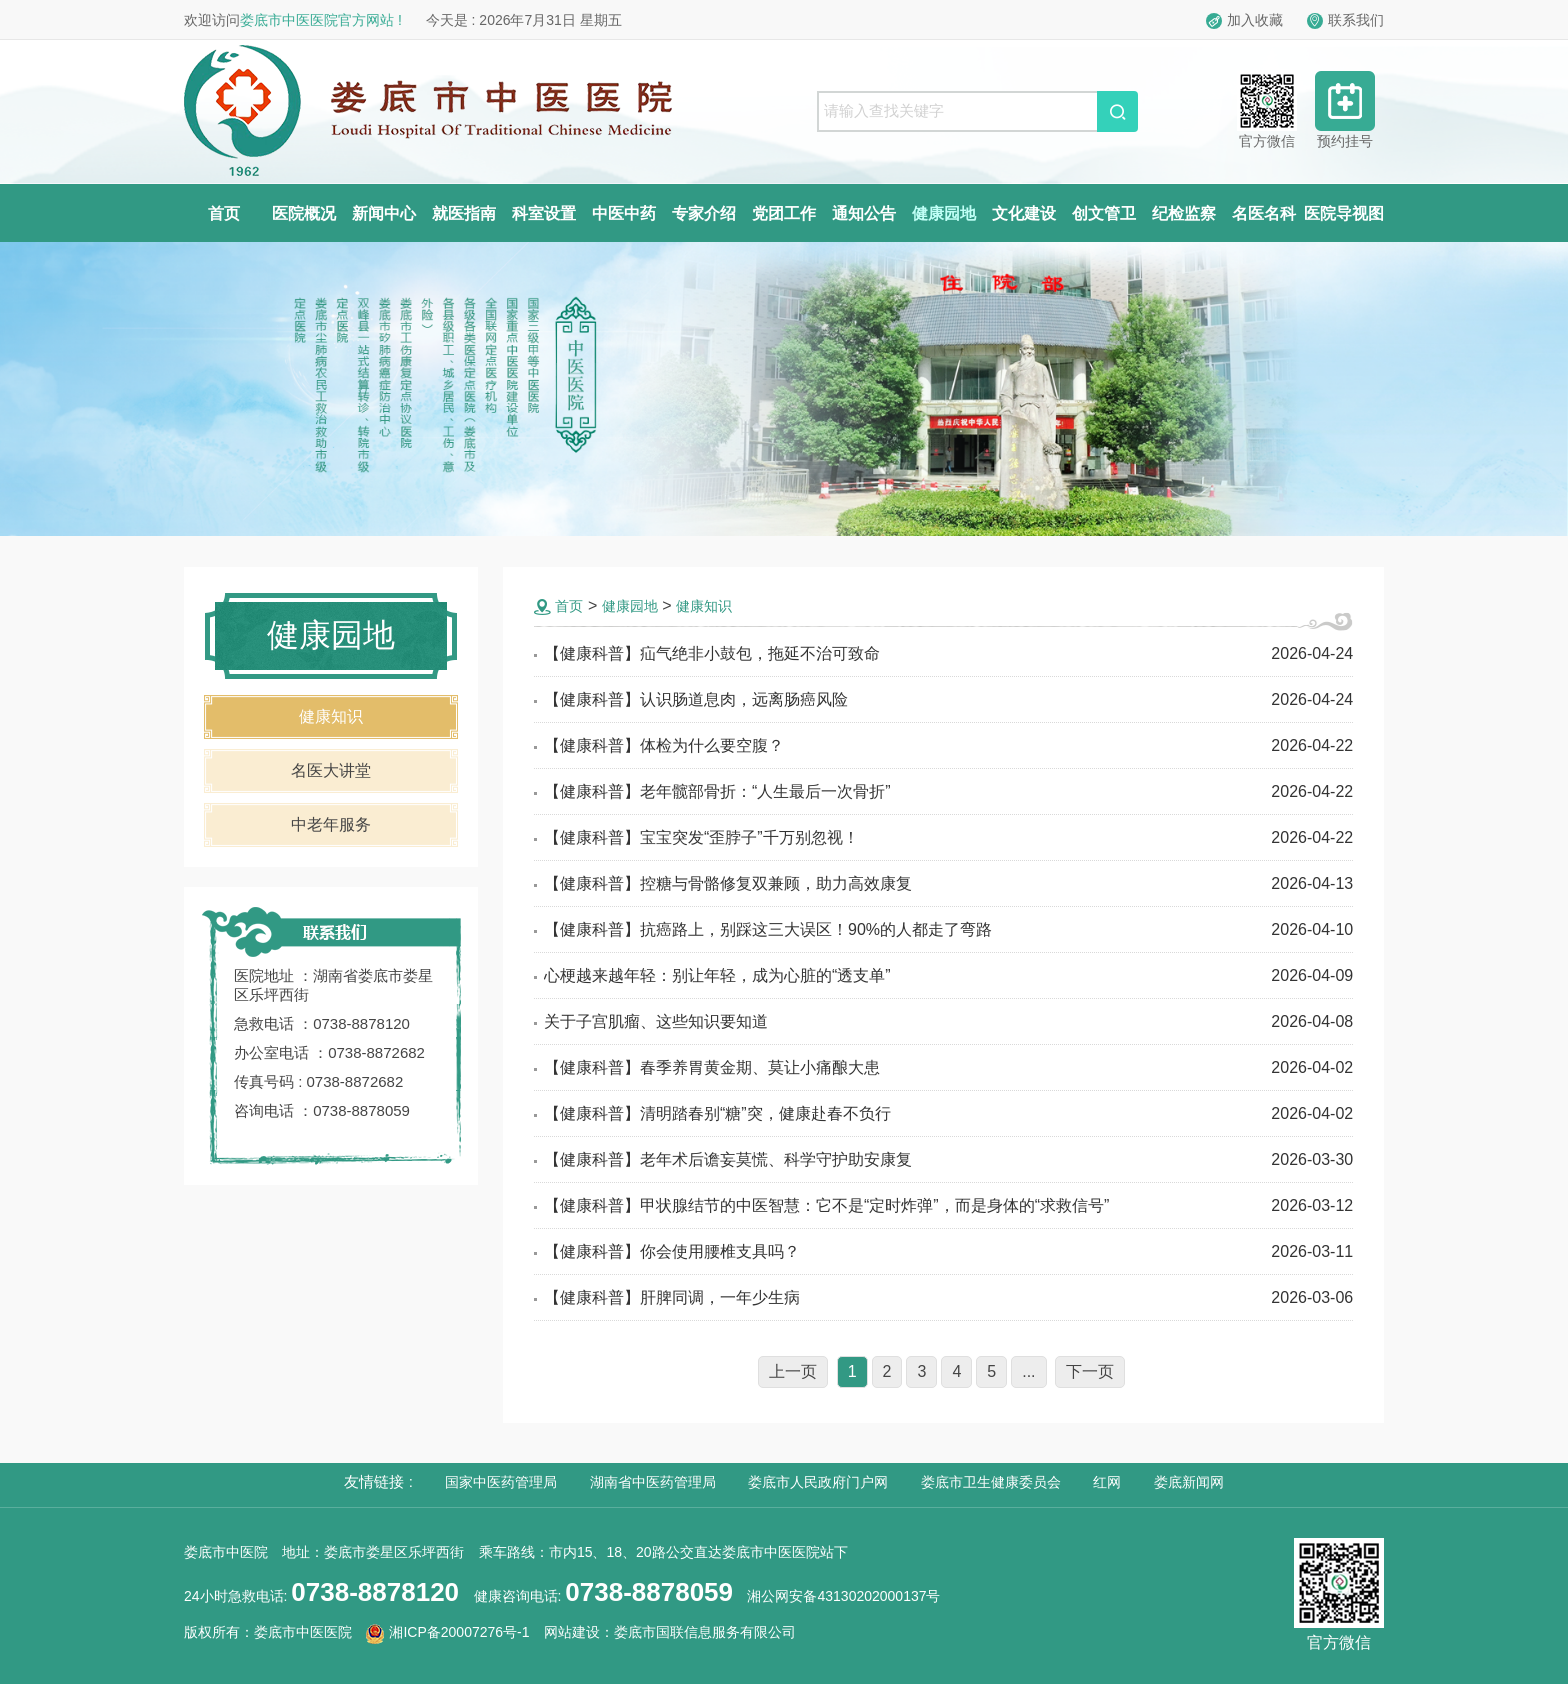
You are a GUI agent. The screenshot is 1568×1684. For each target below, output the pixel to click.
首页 (224, 213)
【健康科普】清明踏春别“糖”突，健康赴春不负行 (717, 1113)
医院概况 (304, 213)
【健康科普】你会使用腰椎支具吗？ (672, 1251)
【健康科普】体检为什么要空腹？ (664, 745)
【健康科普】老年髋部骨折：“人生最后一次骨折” (717, 791)
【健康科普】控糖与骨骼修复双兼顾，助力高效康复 (728, 883)
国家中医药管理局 (501, 1482)
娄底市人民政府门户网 (818, 1482)
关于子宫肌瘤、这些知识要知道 (656, 1021)
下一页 (1090, 1371)
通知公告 (864, 213)
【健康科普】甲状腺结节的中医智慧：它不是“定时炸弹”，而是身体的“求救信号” (826, 1205)
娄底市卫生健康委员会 (991, 1482)
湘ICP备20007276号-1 (447, 1632)
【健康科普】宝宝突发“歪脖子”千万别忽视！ (701, 837)
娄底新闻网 (1189, 1482)
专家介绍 (704, 213)
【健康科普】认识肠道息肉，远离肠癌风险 (696, 699)
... (1028, 1371)
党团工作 (784, 213)
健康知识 (331, 716)
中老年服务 (331, 824)
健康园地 (944, 213)
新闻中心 (384, 213)
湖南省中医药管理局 (653, 1482)
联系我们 (1345, 20)
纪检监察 (1184, 213)
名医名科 (1264, 213)
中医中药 (624, 213)
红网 (1107, 1482)
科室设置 (544, 213)
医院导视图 (1344, 213)
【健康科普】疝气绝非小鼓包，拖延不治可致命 (712, 653)
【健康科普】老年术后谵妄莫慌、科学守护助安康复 (728, 1159)
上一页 (793, 1371)
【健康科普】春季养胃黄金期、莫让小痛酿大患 (712, 1067)
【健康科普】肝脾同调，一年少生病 (672, 1297)
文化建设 (1024, 213)
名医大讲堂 (331, 770)
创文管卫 (1104, 213)
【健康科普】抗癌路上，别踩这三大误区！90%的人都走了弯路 (768, 929)
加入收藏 (1244, 20)
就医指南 (464, 213)
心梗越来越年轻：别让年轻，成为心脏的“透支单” (717, 975)
